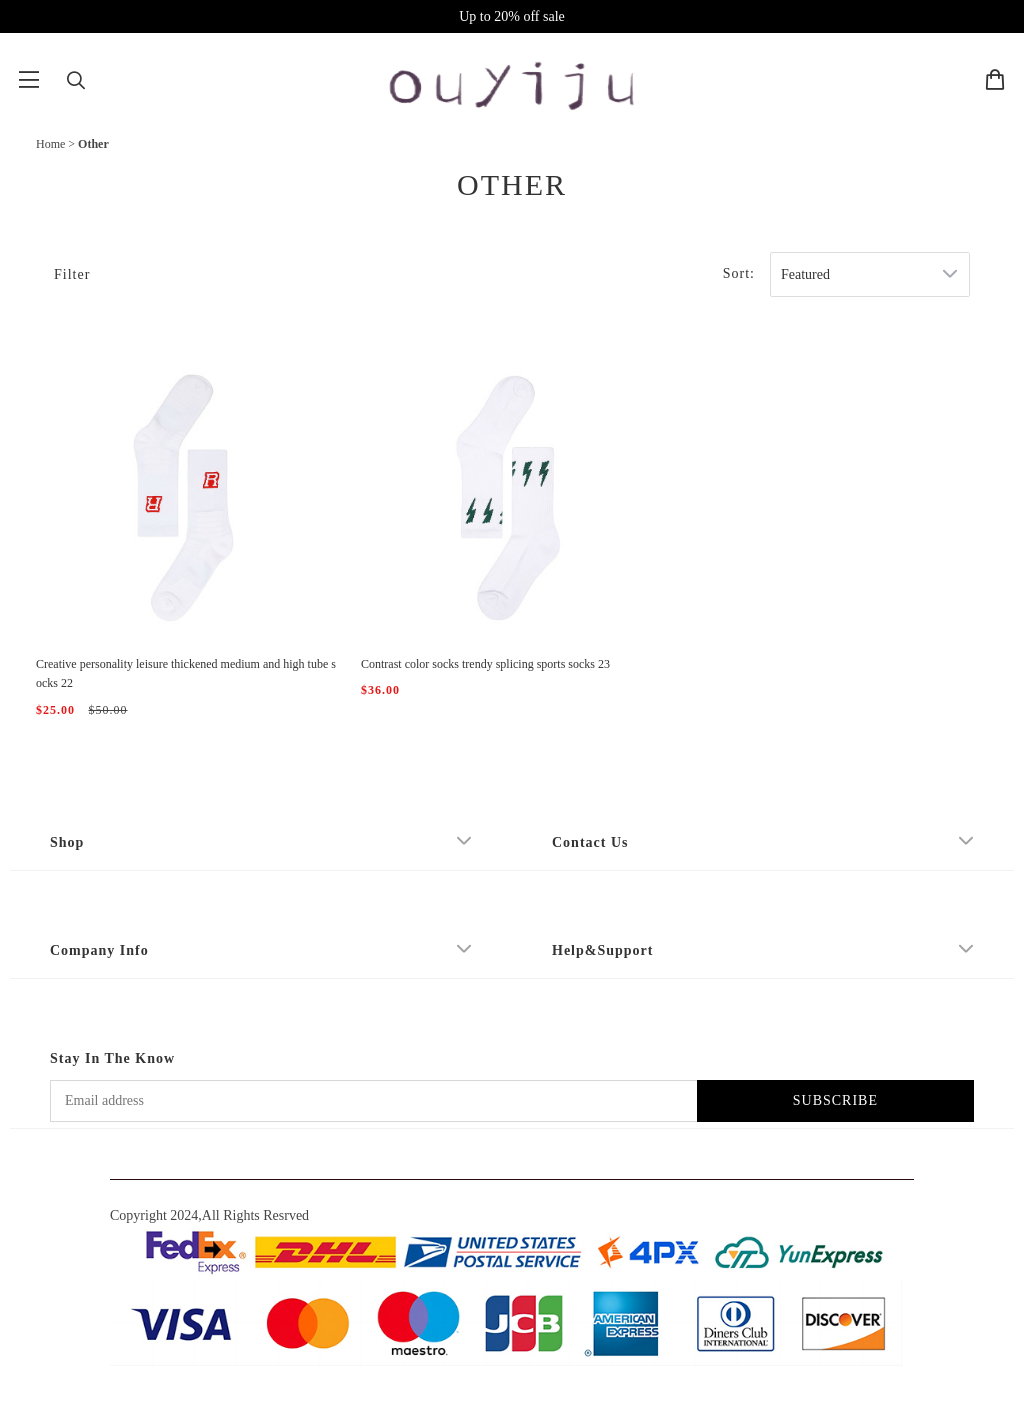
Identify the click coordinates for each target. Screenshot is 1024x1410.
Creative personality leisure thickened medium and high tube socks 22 (186, 674)
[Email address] (373, 1101)
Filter (72, 274)
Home (50, 144)
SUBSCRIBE (835, 1100)
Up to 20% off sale (512, 16)
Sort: (739, 273)
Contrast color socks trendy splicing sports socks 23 (485, 664)
